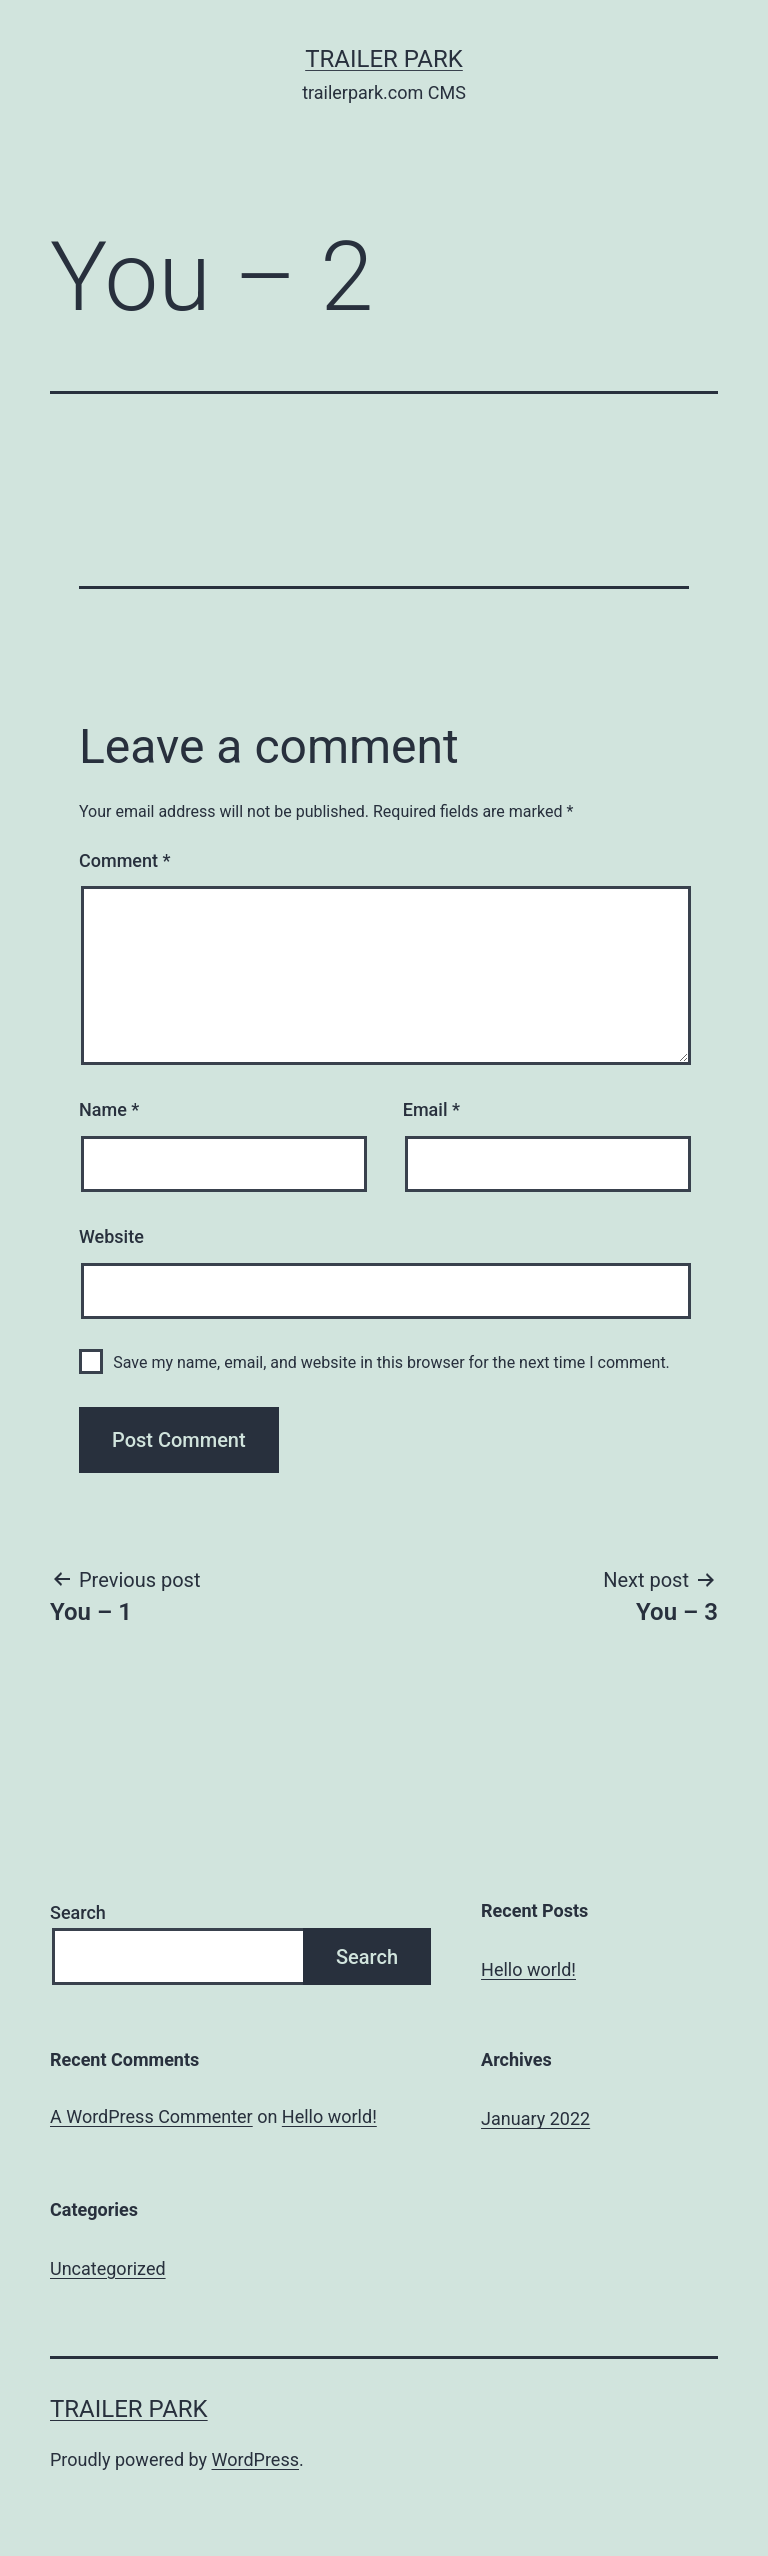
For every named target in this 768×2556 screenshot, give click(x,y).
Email (431, 1109)
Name (109, 1109)
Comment (124, 860)
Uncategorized (108, 2268)
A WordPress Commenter (151, 2116)
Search (78, 1912)
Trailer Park (384, 59)
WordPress (255, 2459)
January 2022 (535, 2118)
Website (111, 1236)
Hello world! (528, 1969)
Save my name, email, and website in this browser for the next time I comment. (391, 1362)
